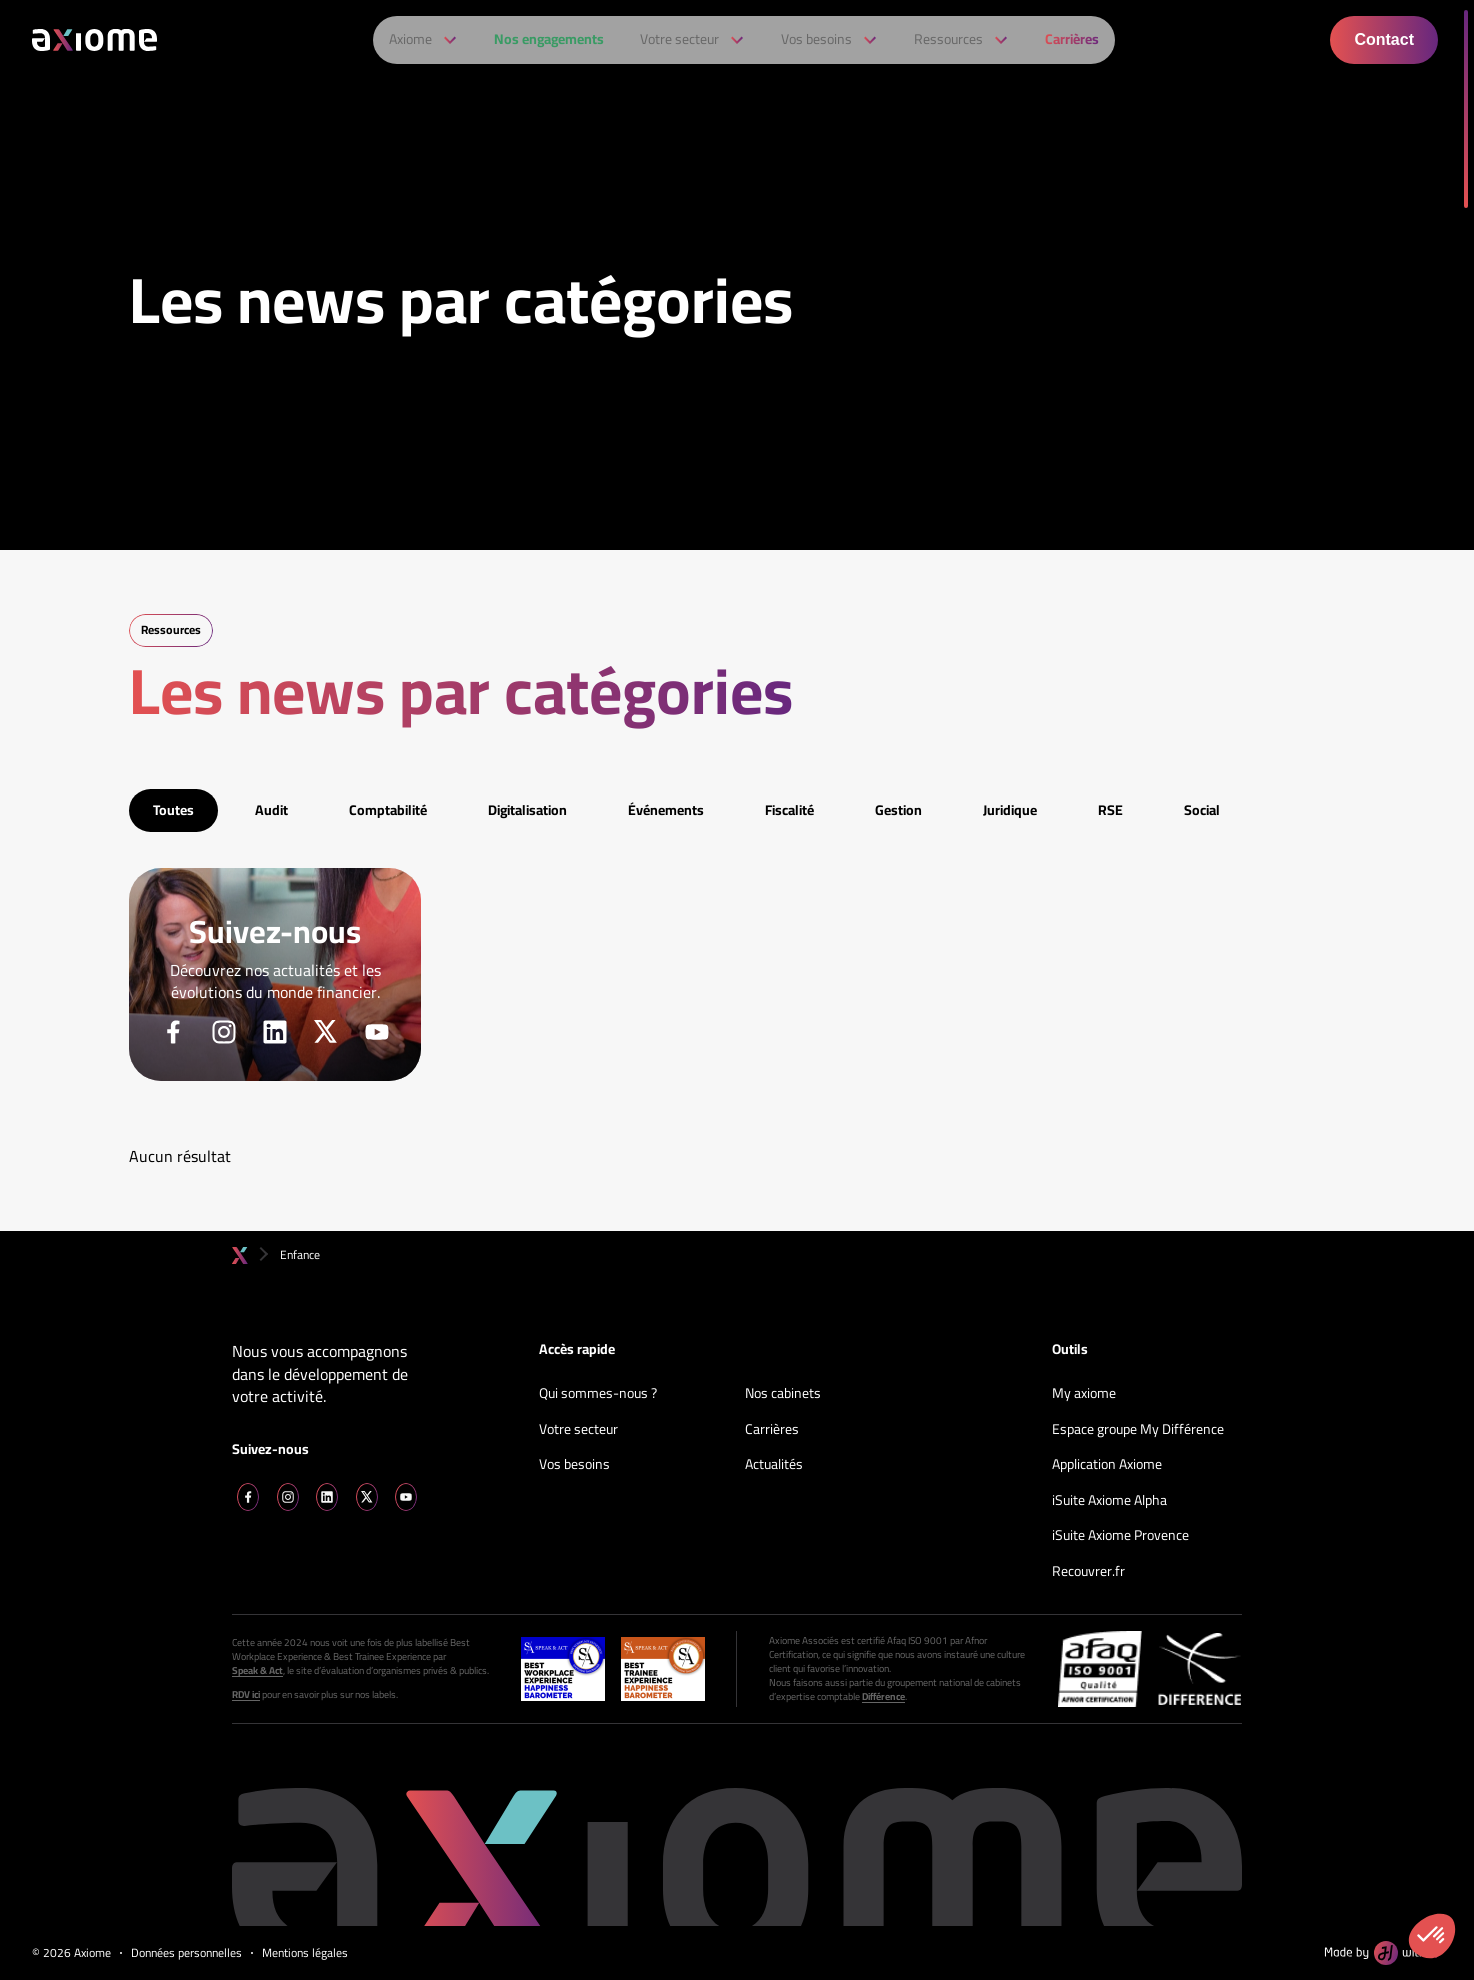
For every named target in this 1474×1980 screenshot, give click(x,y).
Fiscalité (789, 810)
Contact (1384, 39)
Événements (666, 810)
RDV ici (246, 1695)
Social (1202, 810)
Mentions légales (305, 1953)
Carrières (772, 1430)
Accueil (240, 1255)
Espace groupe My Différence (1138, 1430)
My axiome (1084, 1394)
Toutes (173, 810)
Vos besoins (574, 1465)
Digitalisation (527, 810)
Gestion (898, 810)
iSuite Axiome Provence (1120, 1536)
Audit (271, 810)
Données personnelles (186, 1953)
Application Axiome (1107, 1465)
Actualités (774, 1465)
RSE (1110, 810)
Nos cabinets (783, 1394)
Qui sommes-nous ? (598, 1394)
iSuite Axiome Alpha (1109, 1501)
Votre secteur (578, 1430)
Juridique (1010, 810)
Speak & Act (257, 1671)
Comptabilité (388, 810)
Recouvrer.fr (1088, 1572)
